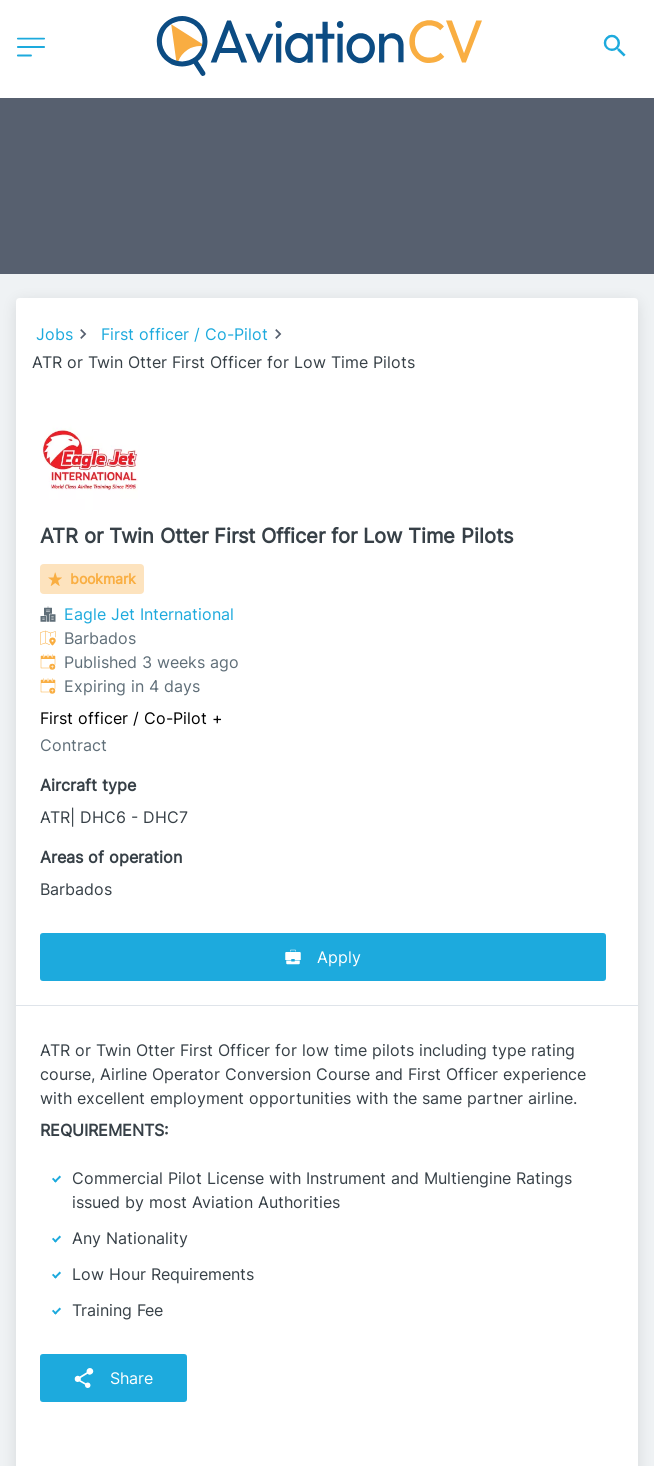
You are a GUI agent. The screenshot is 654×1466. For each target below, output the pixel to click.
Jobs (54, 334)
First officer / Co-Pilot (184, 334)
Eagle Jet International (149, 614)
